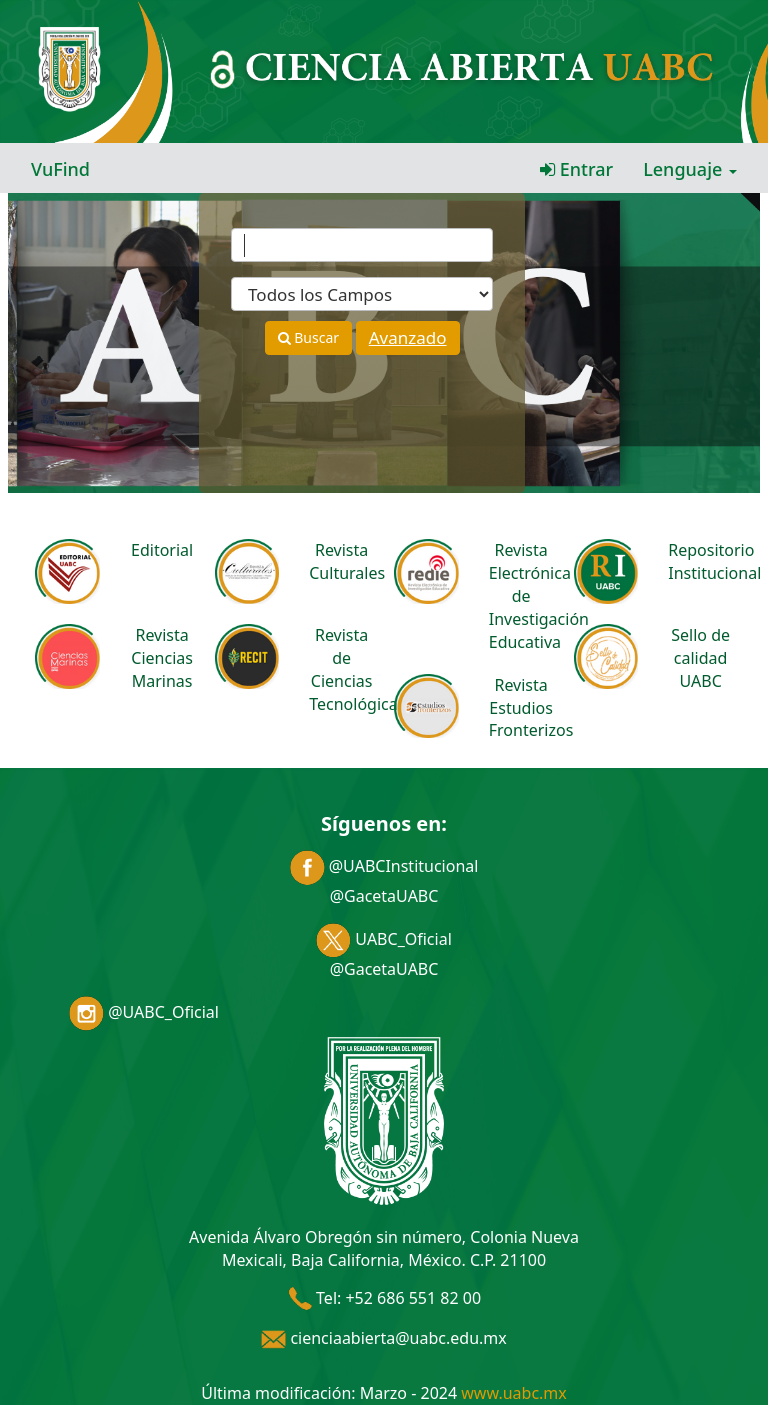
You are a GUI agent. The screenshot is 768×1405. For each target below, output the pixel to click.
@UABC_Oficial (144, 1012)
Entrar (576, 169)
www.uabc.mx (513, 1393)
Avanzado (408, 337)
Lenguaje (690, 169)
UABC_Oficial (384, 939)
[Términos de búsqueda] (362, 245)
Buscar (308, 337)
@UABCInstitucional (384, 866)
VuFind (60, 169)
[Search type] (362, 294)
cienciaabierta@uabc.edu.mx (384, 1338)
